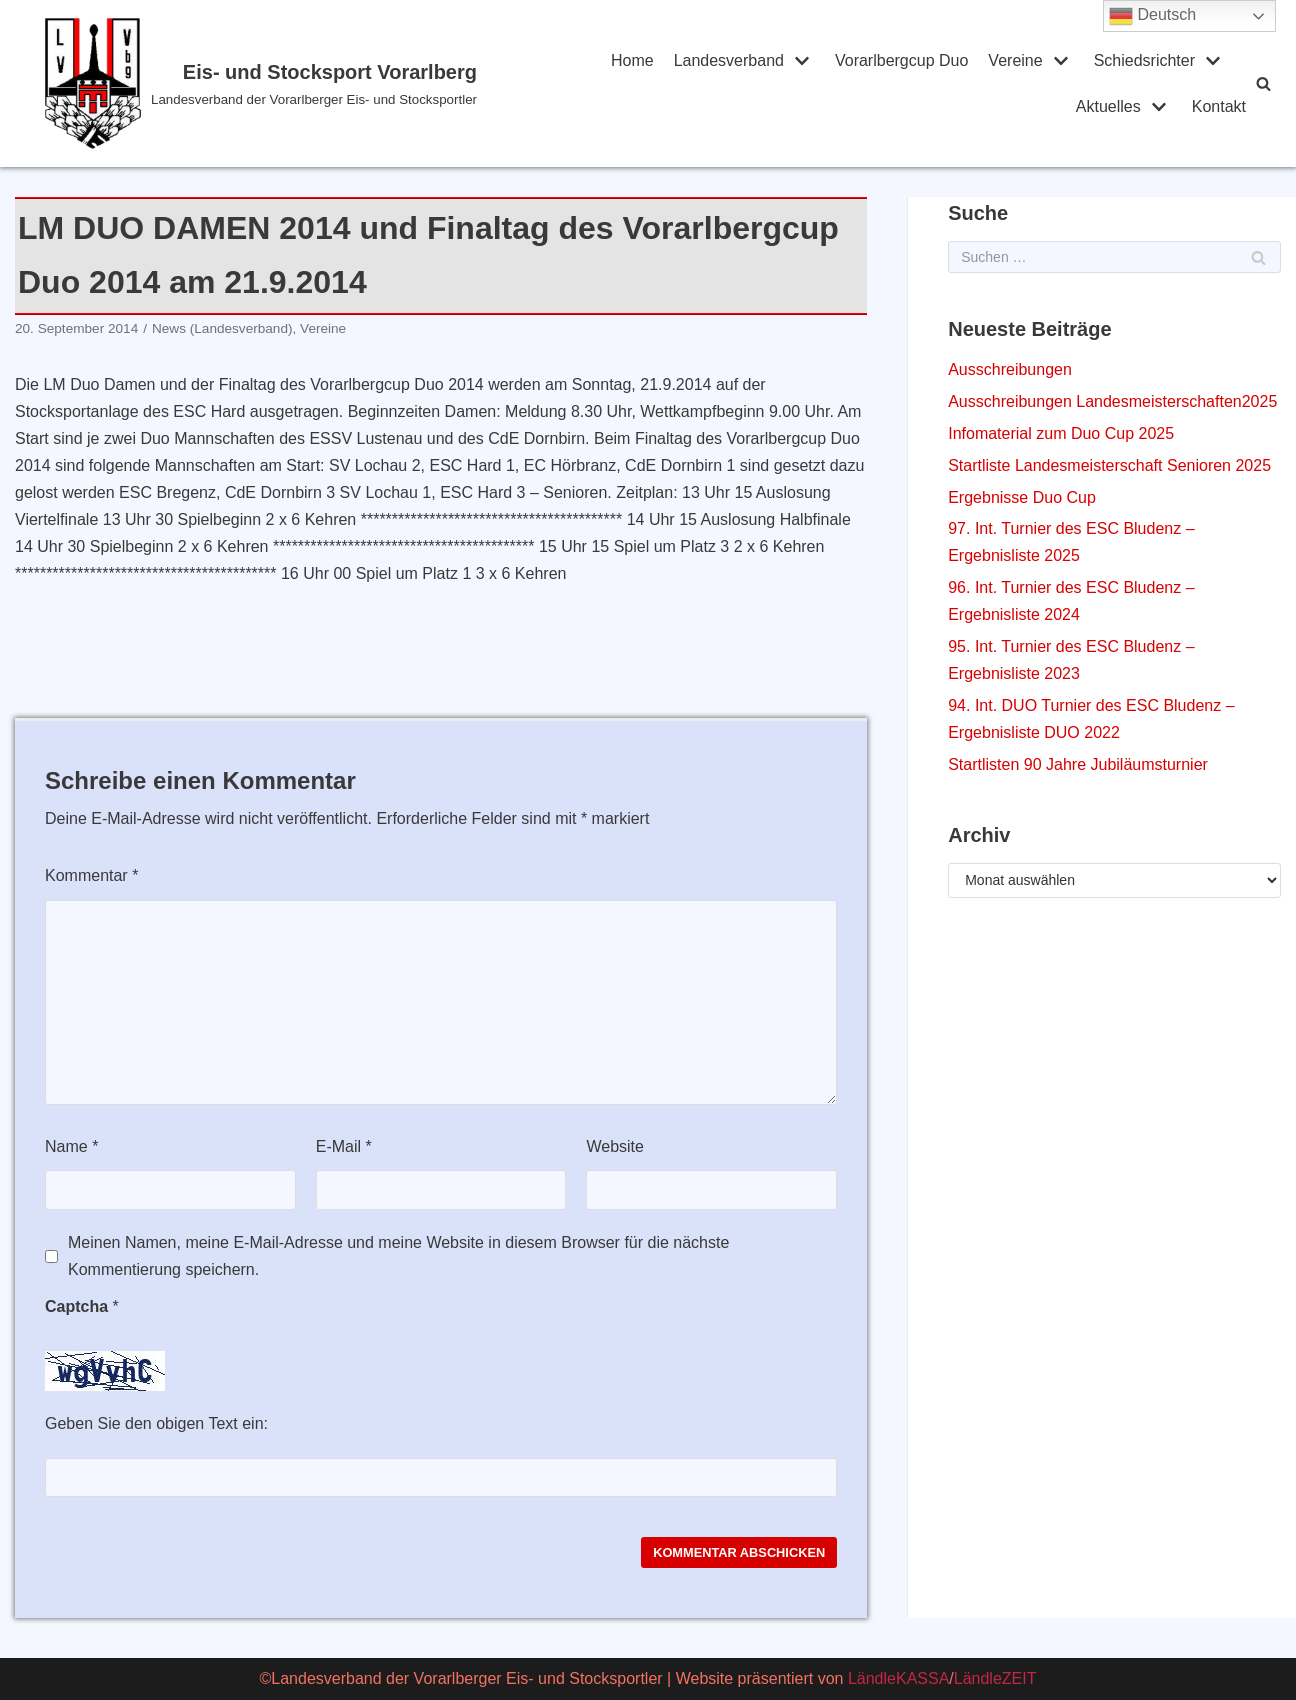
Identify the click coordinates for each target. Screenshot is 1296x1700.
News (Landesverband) (222, 328)
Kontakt (1219, 106)
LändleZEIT (995, 1678)
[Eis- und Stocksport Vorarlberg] (285, 83)
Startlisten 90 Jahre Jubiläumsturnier (1078, 764)
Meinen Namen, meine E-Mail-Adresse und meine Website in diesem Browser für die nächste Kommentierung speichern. (398, 1256)
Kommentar (91, 875)
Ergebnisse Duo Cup (1022, 497)
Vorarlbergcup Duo (901, 60)
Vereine (323, 328)
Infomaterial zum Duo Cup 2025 (1061, 433)
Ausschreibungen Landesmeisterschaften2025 (1112, 401)
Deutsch (1152, 16)
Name (71, 1146)
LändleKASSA (898, 1678)
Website (615, 1146)
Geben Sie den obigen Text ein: (156, 1423)
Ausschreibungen (1010, 369)
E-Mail (344, 1146)
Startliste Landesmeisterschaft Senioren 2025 (1109, 465)
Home (632, 60)
